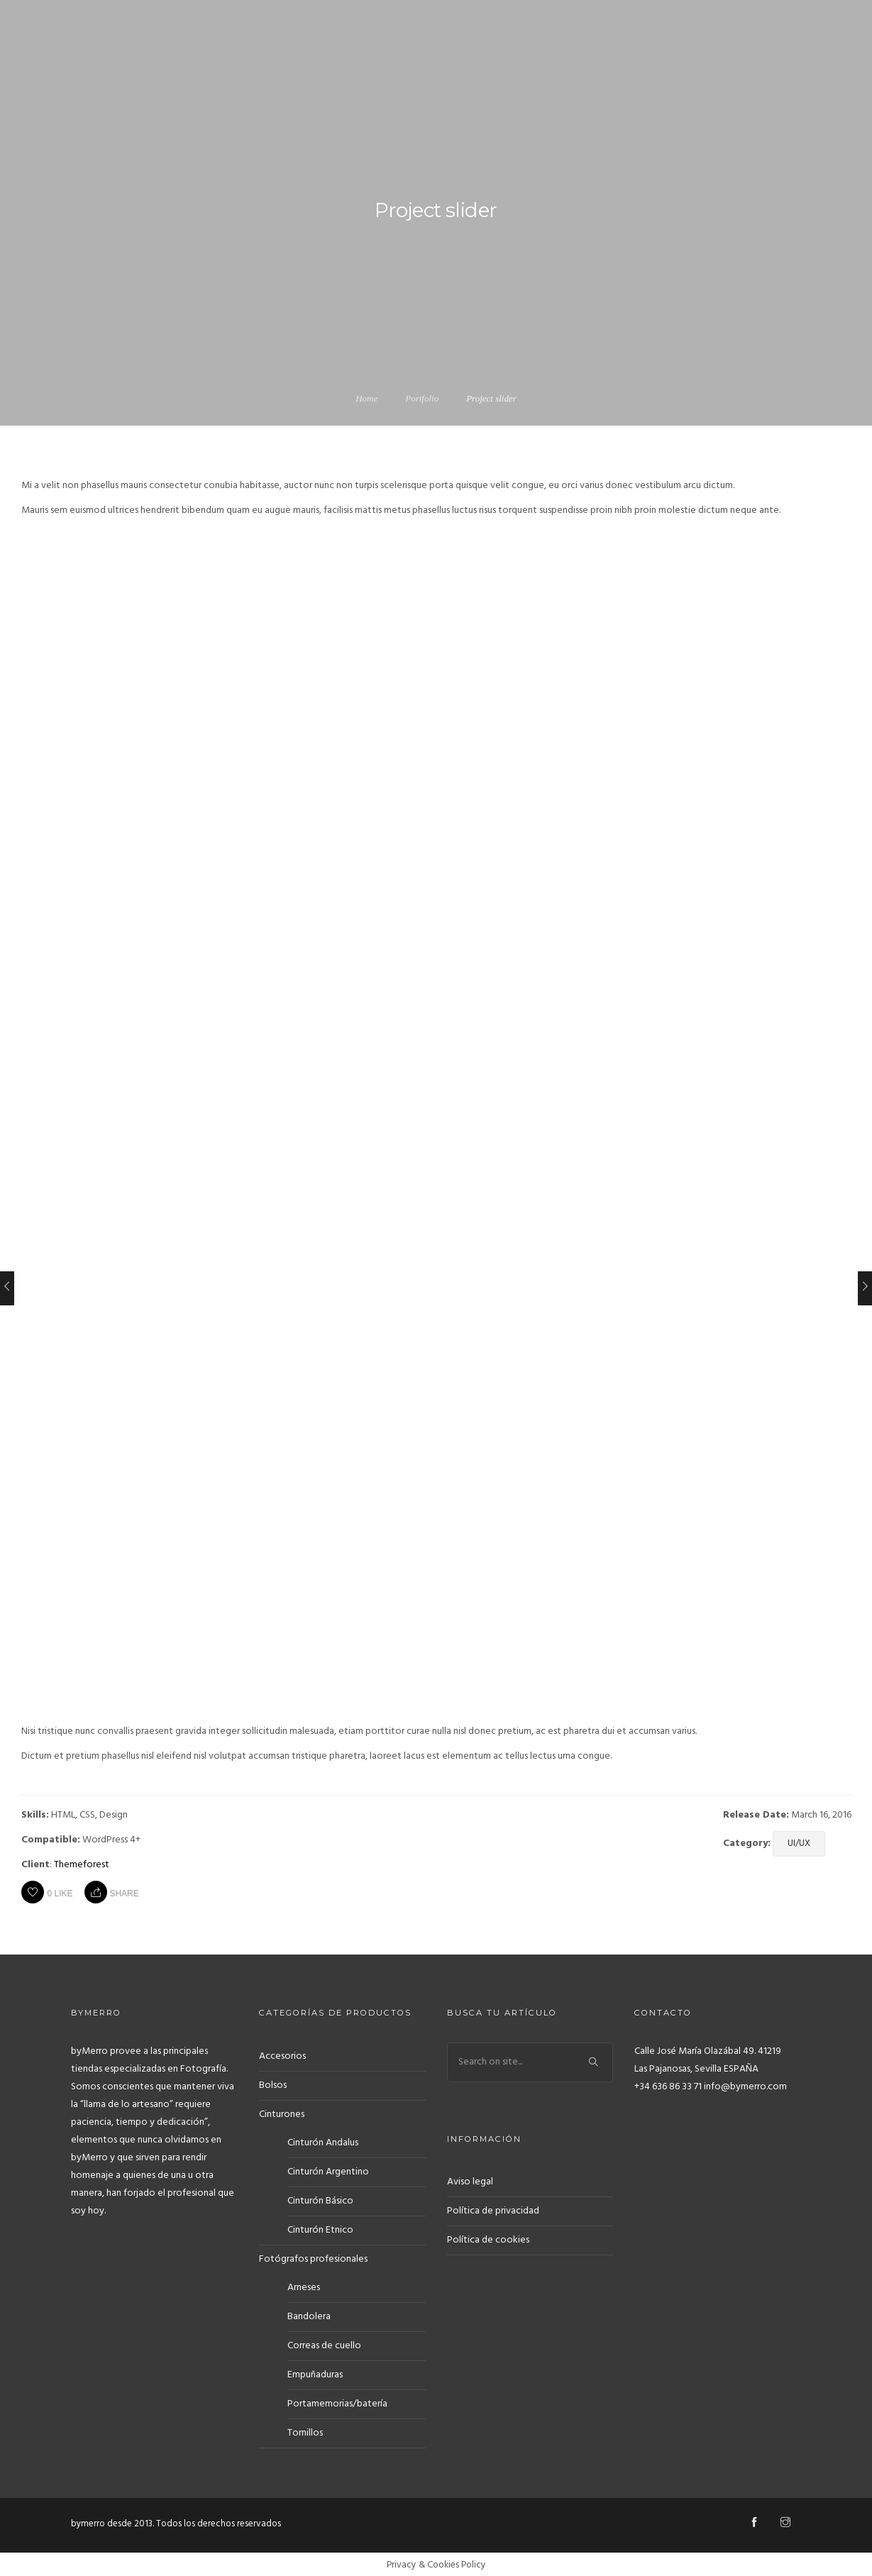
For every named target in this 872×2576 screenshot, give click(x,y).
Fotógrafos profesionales (313, 2258)
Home (366, 398)
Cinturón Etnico (320, 2229)
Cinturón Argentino (328, 2170)
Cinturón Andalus (322, 2141)
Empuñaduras (315, 2373)
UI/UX (799, 1843)
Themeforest (81, 1865)
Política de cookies (488, 2238)
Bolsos (273, 2084)
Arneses (303, 2286)
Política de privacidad (493, 2209)
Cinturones (281, 2113)
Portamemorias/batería (337, 2402)
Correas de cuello (324, 2344)
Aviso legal (470, 2180)
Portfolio (421, 398)
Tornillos (305, 2431)
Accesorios (282, 2055)
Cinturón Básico (320, 2199)
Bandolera (309, 2315)
